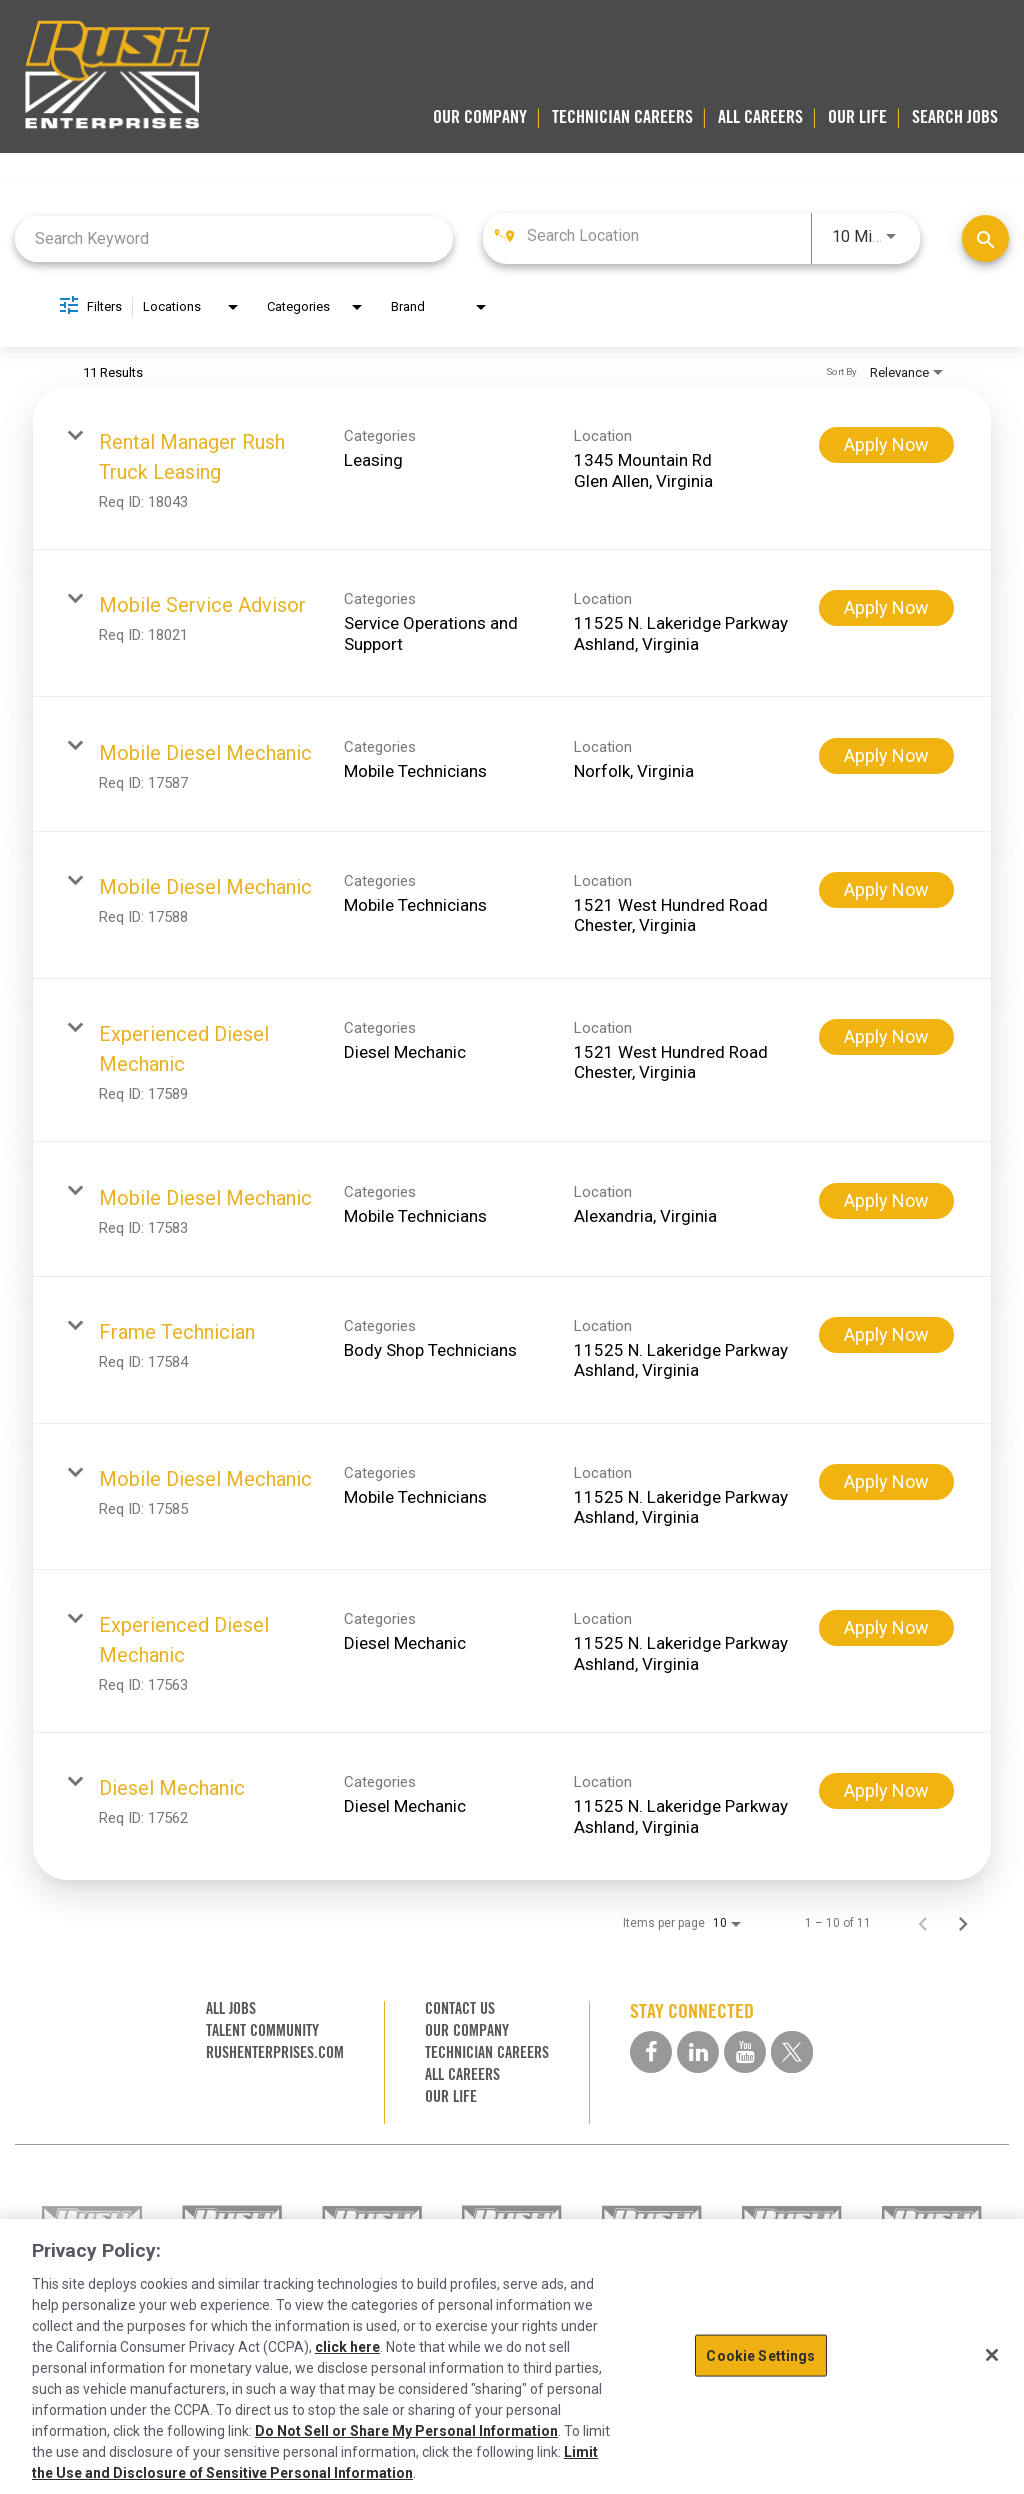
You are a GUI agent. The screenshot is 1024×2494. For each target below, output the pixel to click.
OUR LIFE (857, 117)
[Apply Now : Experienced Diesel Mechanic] (886, 1037)
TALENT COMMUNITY (262, 2030)
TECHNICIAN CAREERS (622, 117)
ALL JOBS (231, 2008)
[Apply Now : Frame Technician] (886, 1335)
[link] (512, 468)
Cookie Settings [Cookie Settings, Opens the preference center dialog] (760, 2355)
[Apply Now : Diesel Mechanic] (886, 1791)
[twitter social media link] (792, 2052)
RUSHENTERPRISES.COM (275, 2052)
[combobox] (234, 238)
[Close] (992, 2355)
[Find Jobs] (985, 238)
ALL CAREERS (760, 117)
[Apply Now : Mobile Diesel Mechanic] (886, 756)
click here (347, 2347)
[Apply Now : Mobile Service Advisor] (886, 608)
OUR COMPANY (480, 117)
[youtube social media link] (745, 2052)
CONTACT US (460, 2008)
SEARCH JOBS (955, 117)
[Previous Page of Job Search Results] (923, 1923)
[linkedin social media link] (698, 2052)
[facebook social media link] (651, 2052)
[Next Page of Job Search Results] (963, 1923)
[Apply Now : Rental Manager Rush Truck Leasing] (886, 445)
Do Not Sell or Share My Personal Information (406, 2431)
